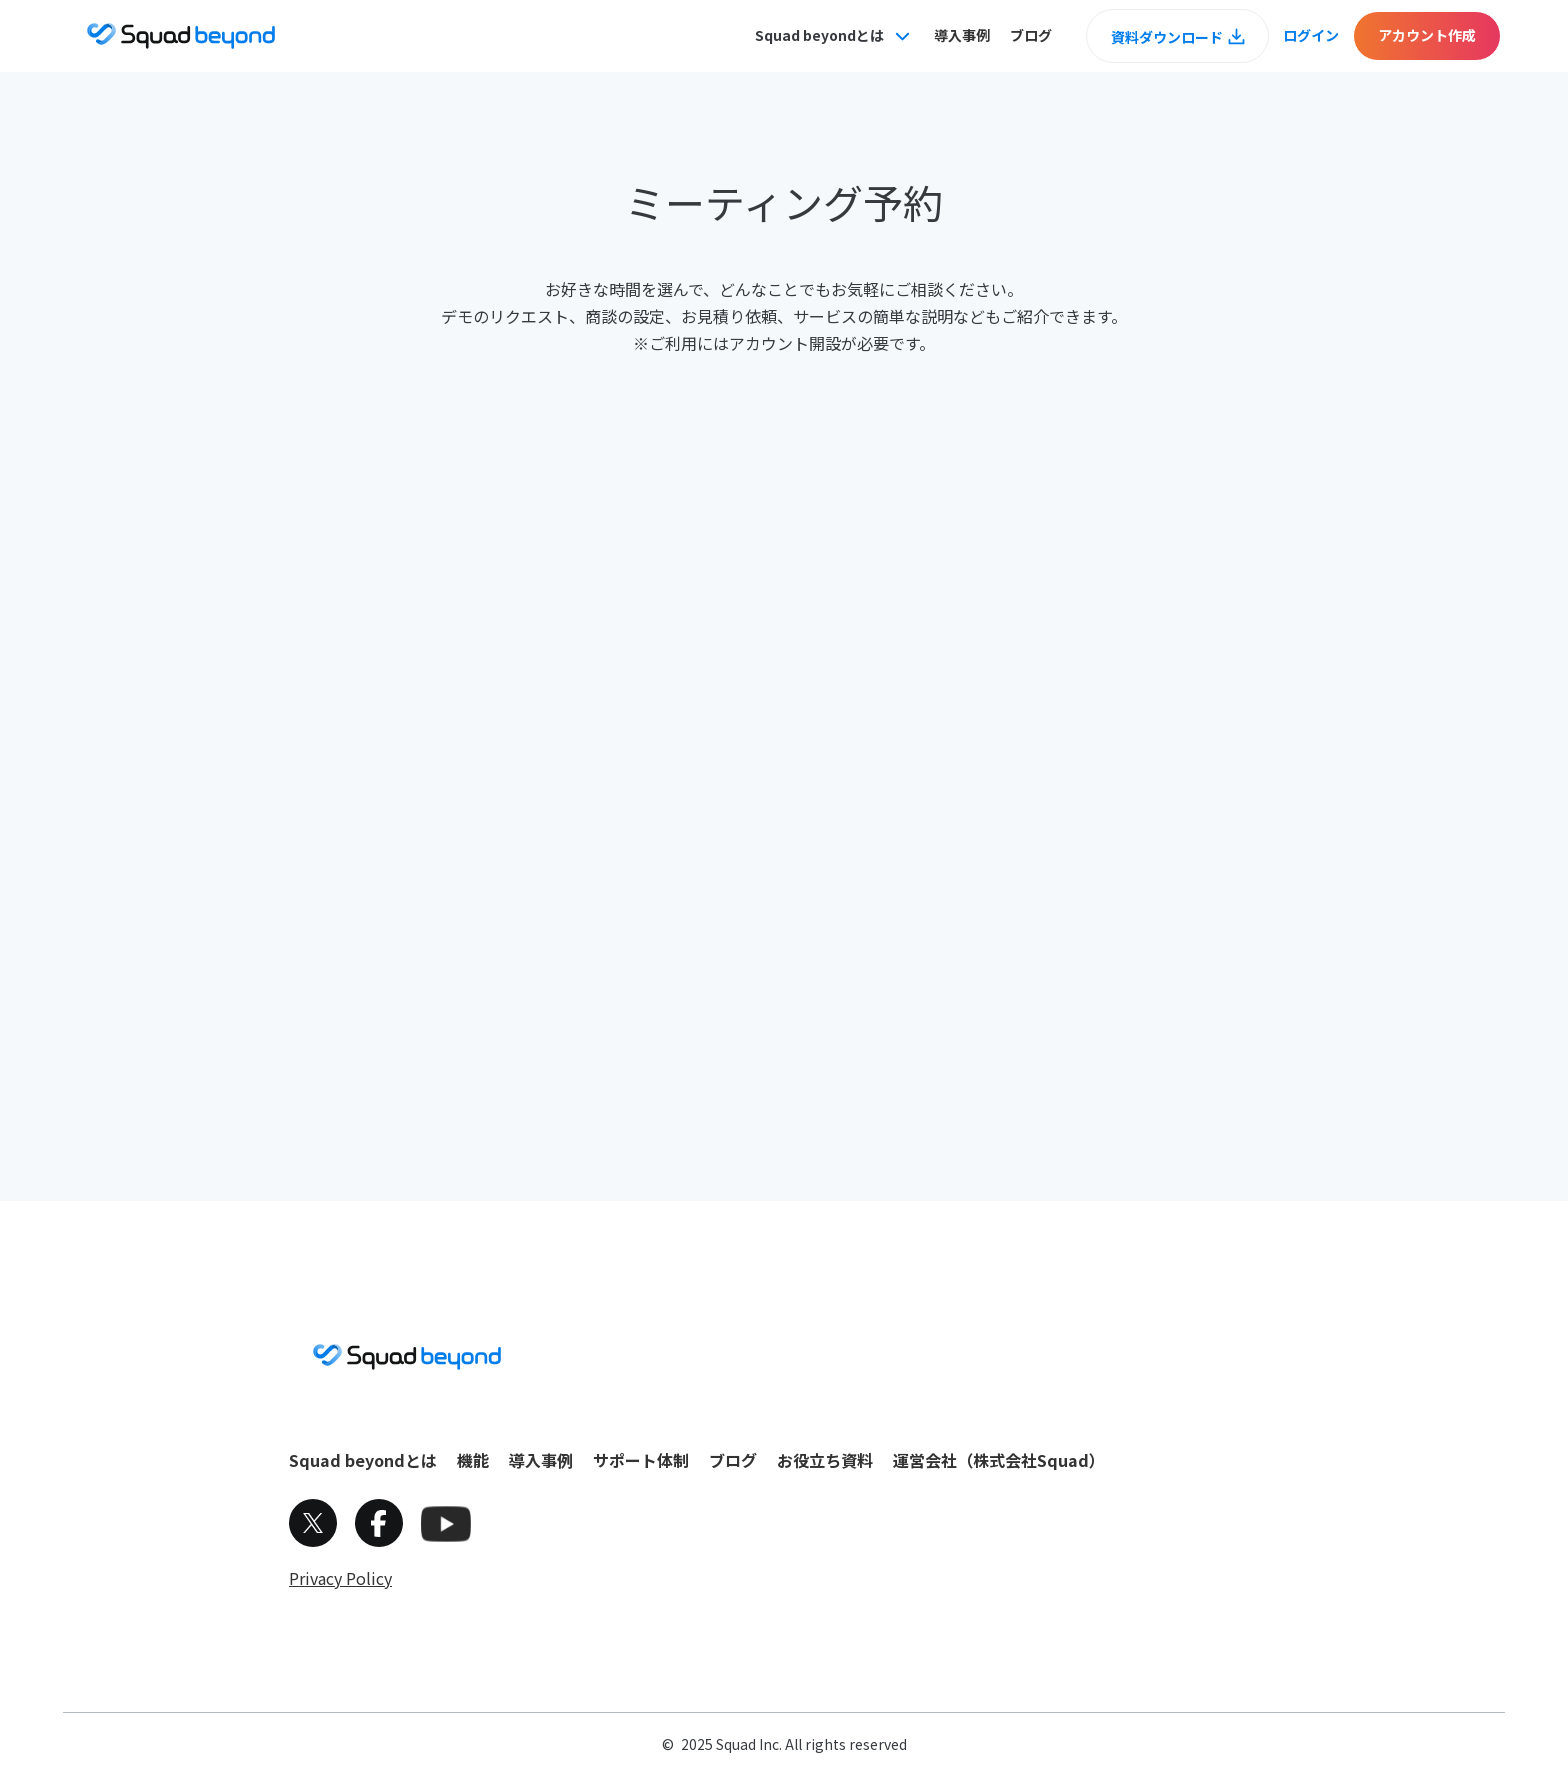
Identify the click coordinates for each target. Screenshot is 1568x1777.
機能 (473, 1460)
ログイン (1311, 35)
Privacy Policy (340, 1578)
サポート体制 (641, 1460)
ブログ (1031, 35)
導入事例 (962, 35)
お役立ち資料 (825, 1460)
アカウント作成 (1427, 35)
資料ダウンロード (1167, 37)
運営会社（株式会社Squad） (999, 1460)
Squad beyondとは (363, 1460)
